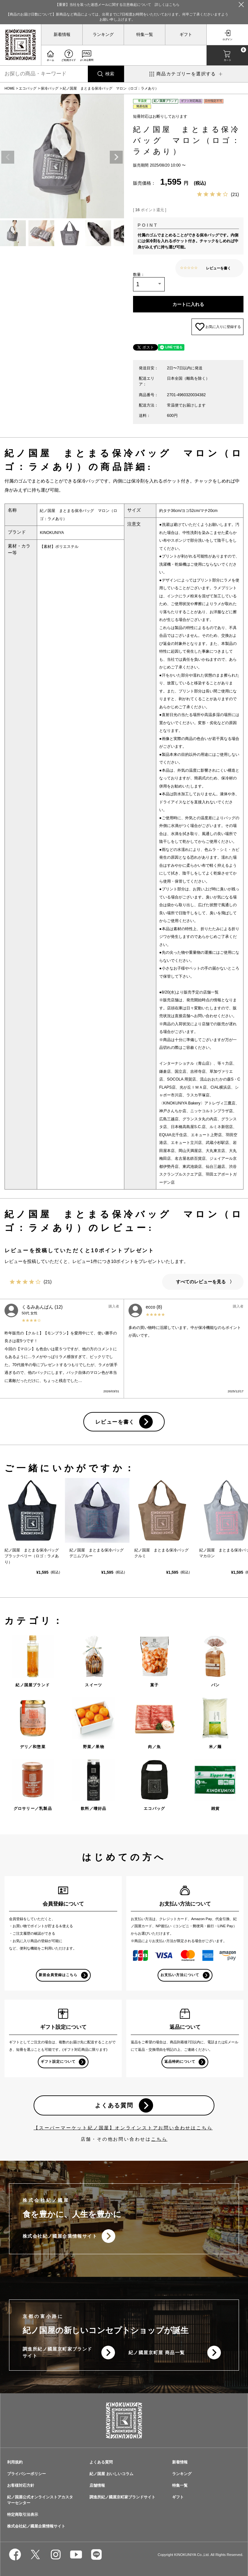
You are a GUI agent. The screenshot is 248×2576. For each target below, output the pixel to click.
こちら (159, 2139)
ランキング (103, 34)
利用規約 (15, 2462)
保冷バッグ (49, 88)
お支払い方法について (180, 1975)
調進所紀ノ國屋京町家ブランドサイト (57, 2352)
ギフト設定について (58, 2061)
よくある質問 (114, 2105)
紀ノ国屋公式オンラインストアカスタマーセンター (40, 2500)
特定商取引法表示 (22, 2514)
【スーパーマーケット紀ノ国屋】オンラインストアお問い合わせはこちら (123, 2127)
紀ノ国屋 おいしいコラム (111, 2474)
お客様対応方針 (20, 2485)
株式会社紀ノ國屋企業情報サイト (60, 2236)
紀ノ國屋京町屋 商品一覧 (157, 2352)
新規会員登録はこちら (58, 1975)
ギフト (186, 34)
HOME (10, 88)
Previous (7, 157)
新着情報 (62, 34)
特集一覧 (144, 34)
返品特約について (179, 2061)
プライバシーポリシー (26, 2474)
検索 (109, 73)
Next (116, 157)
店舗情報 (97, 2485)
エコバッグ (27, 88)
